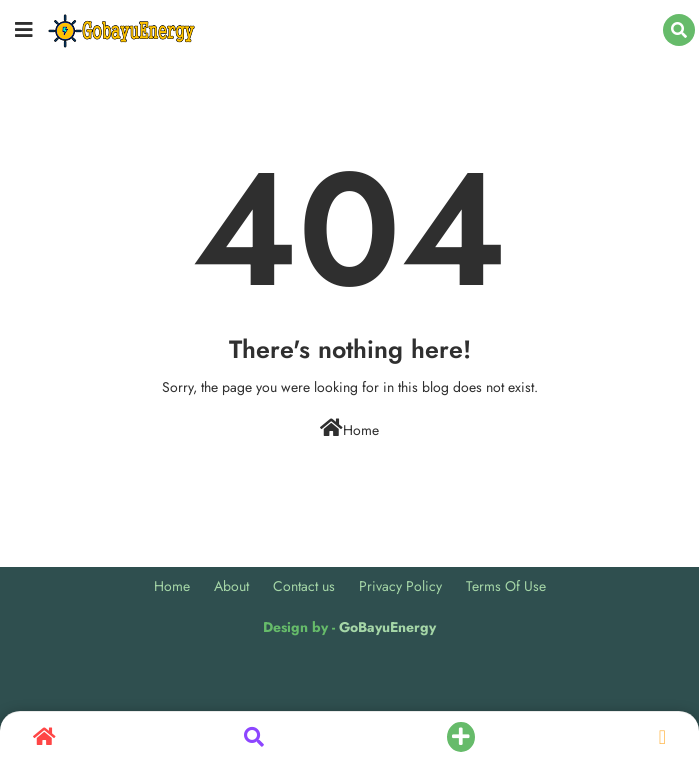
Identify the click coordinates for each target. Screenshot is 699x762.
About (231, 586)
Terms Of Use (506, 586)
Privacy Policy (400, 586)
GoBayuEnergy (387, 627)
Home (349, 429)
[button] (679, 30)
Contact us (304, 586)
